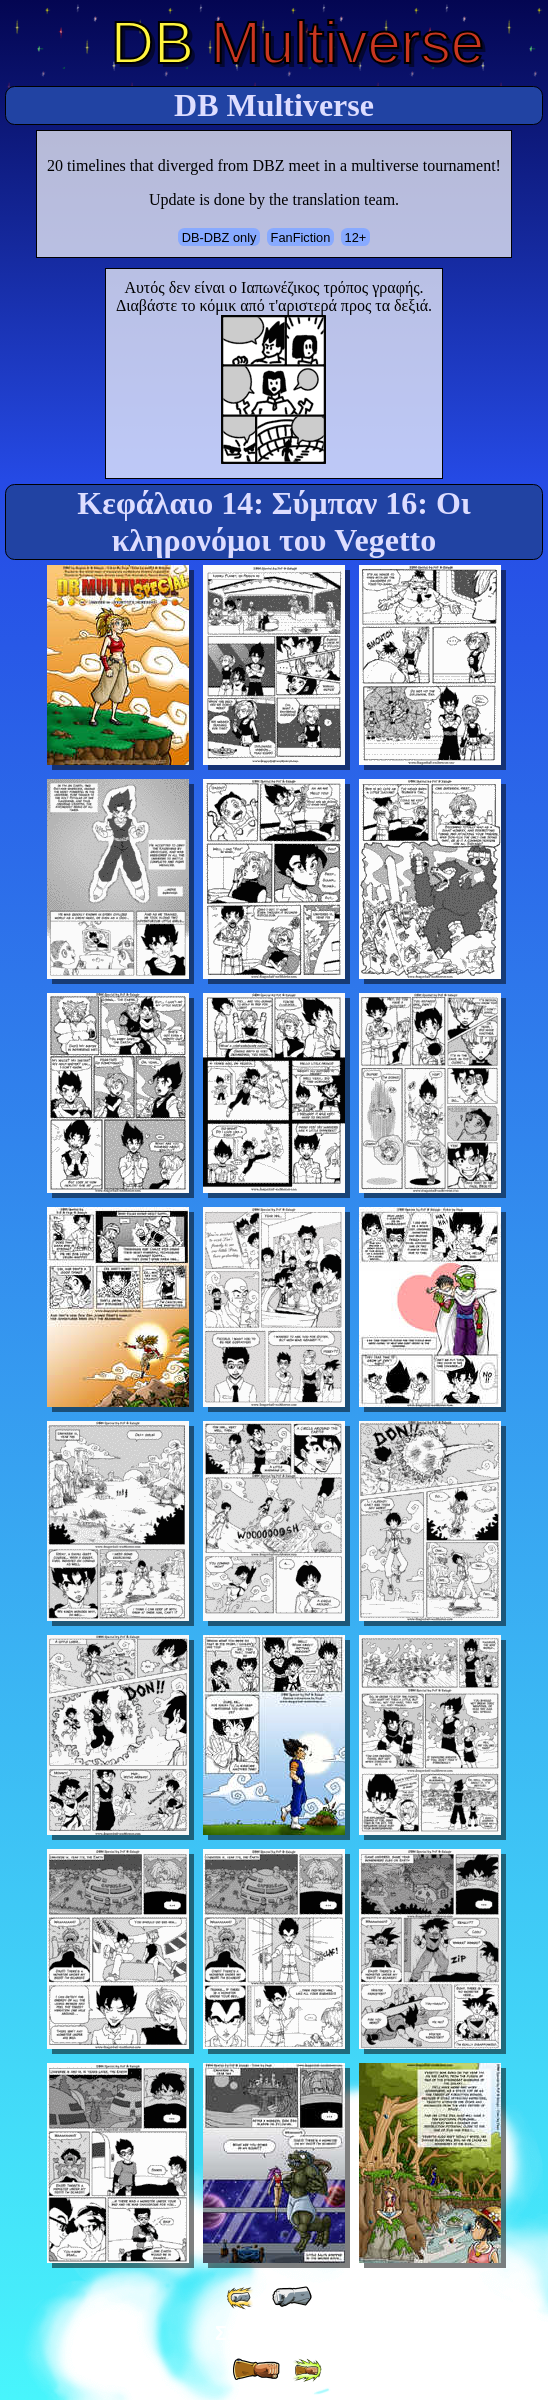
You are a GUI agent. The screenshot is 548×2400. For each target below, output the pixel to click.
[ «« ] (241, 2297)
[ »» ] (307, 2370)
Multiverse (297, 43)
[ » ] (256, 2370)
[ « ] (292, 2297)
